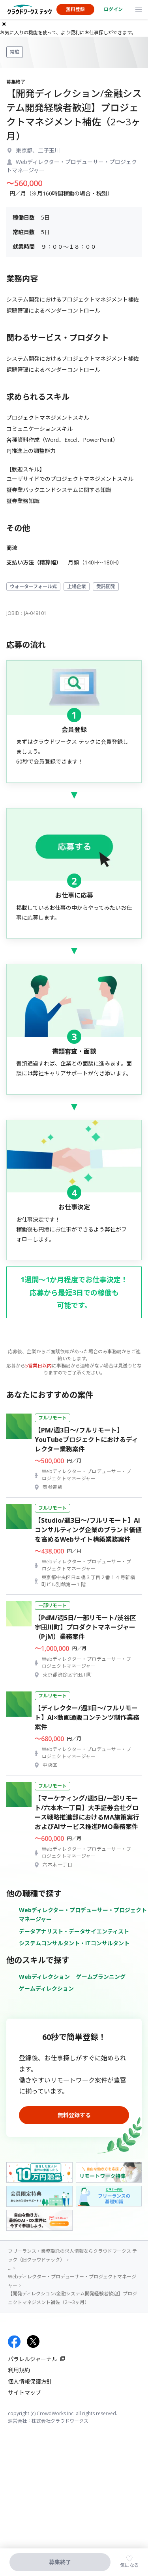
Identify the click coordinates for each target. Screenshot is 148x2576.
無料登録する (74, 2115)
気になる (129, 2565)
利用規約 (19, 2370)
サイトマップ (24, 2392)
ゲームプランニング (101, 1976)
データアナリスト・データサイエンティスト (74, 1931)
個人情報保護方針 (30, 2381)
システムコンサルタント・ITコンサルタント (74, 1943)
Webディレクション (44, 1976)
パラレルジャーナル (32, 2359)
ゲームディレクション (46, 1988)
